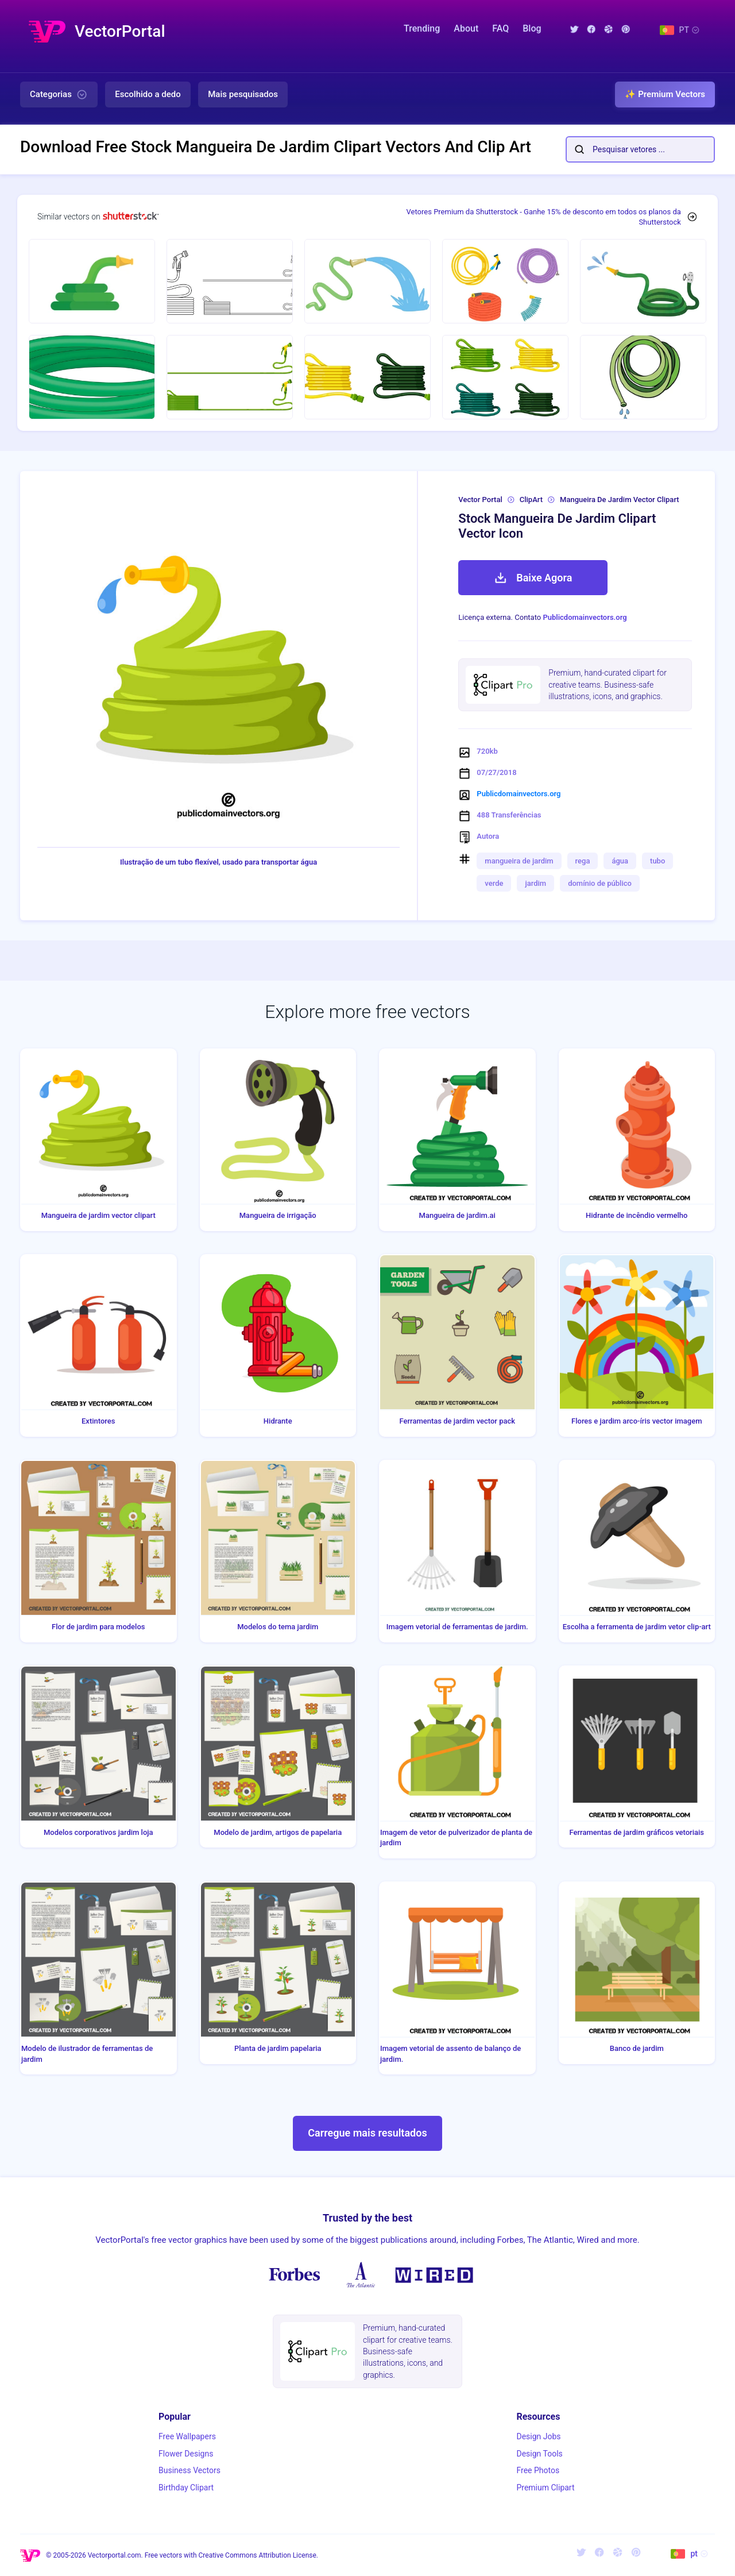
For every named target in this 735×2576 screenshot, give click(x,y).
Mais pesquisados (243, 94)
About (466, 28)
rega (582, 861)
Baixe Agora (533, 578)
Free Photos (537, 2470)
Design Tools (539, 2453)
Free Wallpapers (187, 2436)
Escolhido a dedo (147, 94)
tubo (657, 861)
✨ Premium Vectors (665, 94)
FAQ (500, 28)
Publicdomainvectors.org (584, 617)
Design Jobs (538, 2436)
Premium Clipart (545, 2487)
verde (494, 883)
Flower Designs (185, 2453)
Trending (422, 28)
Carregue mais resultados (367, 2133)
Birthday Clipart (186, 2487)
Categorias (59, 95)
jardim (535, 883)
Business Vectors (189, 2470)
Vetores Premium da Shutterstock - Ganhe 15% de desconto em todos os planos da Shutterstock (544, 216)
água (620, 861)
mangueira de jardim (519, 861)
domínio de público (600, 883)
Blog (532, 28)
